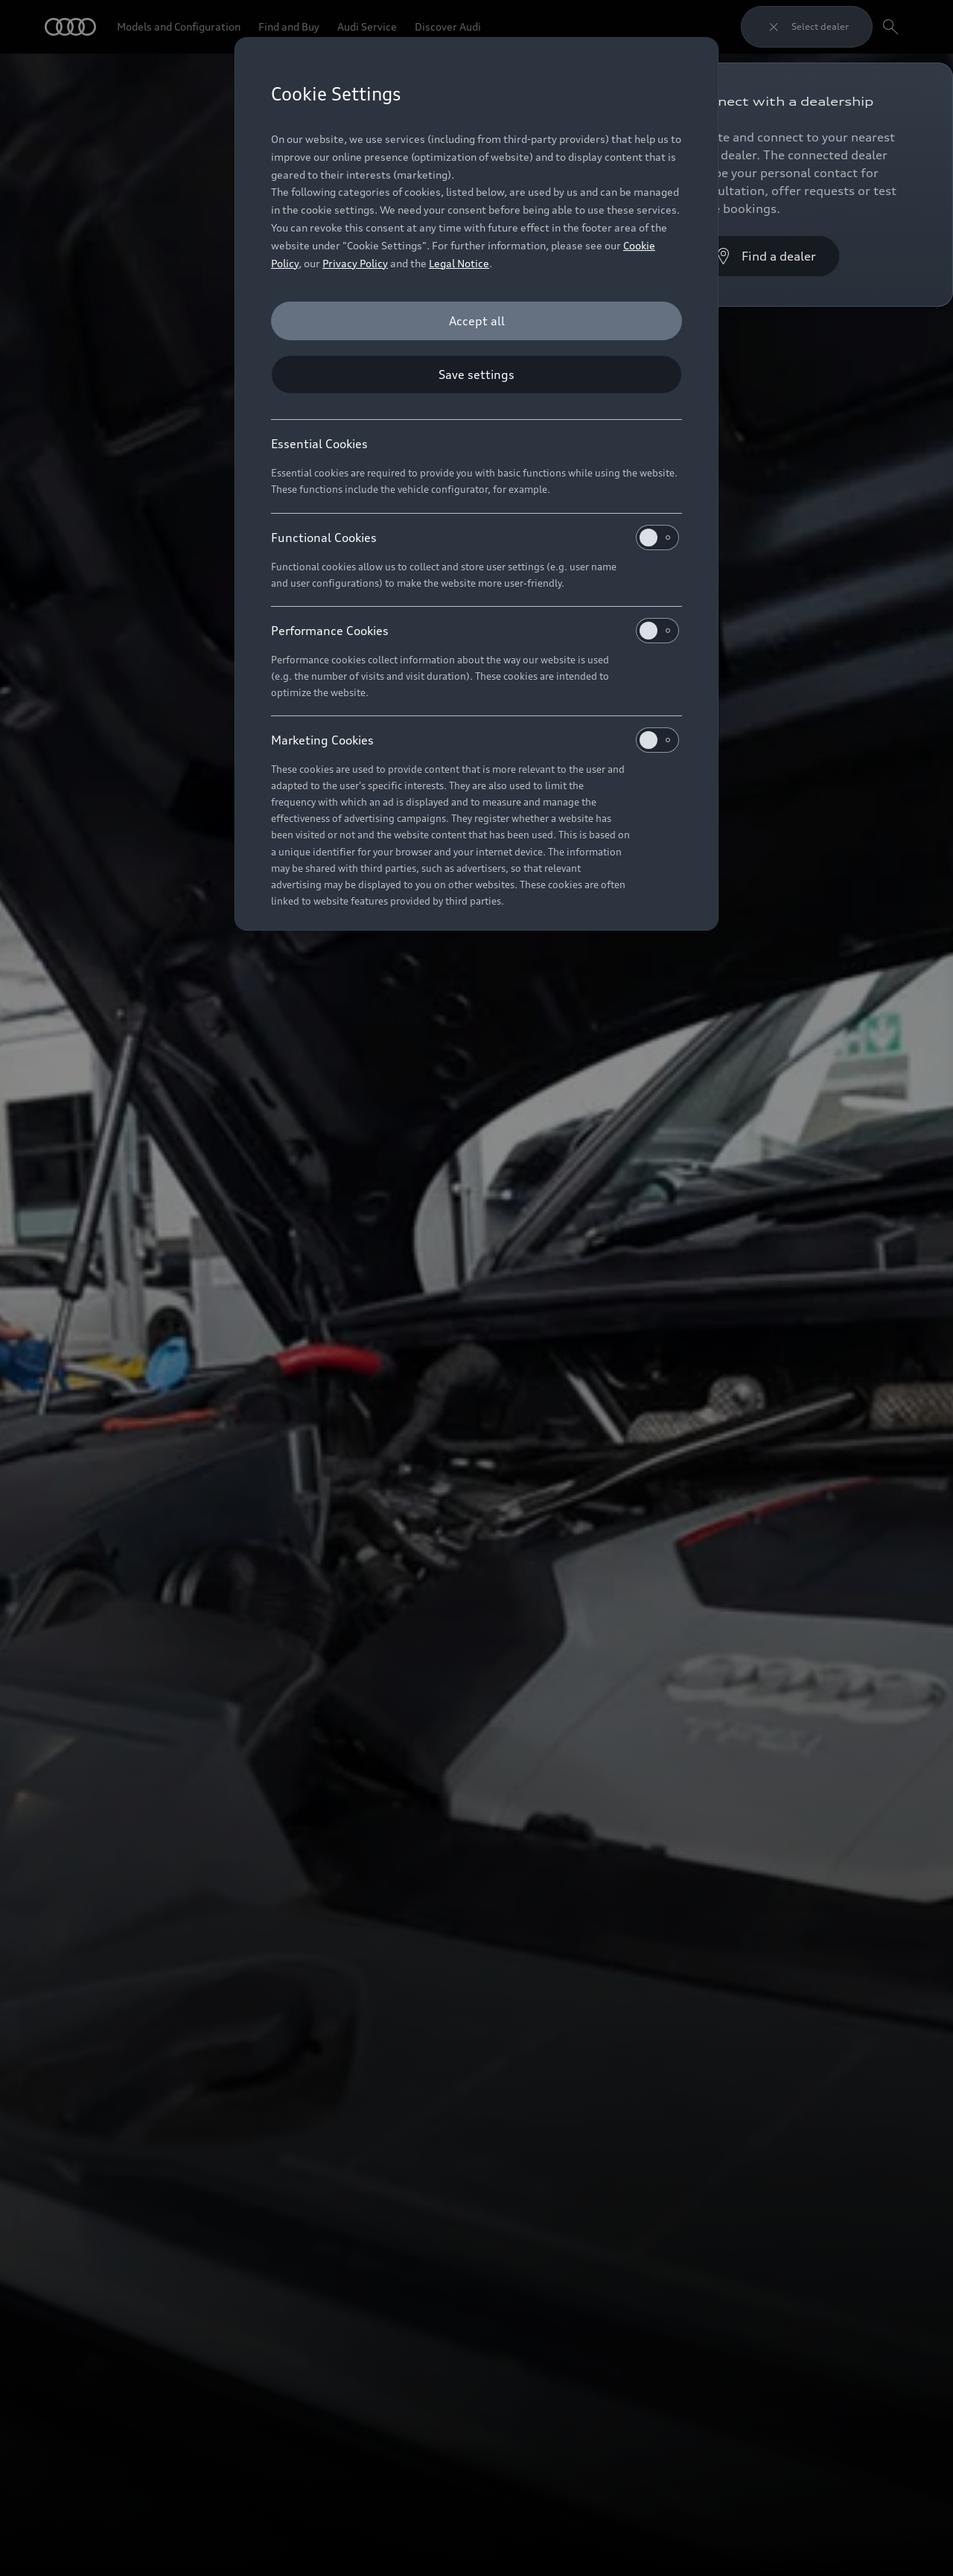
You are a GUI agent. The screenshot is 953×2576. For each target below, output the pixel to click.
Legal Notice (459, 263)
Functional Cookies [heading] (475, 537)
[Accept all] (476, 321)
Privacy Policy (355, 263)
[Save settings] (476, 374)
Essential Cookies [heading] (319, 443)
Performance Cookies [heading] (475, 630)
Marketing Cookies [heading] (475, 740)
